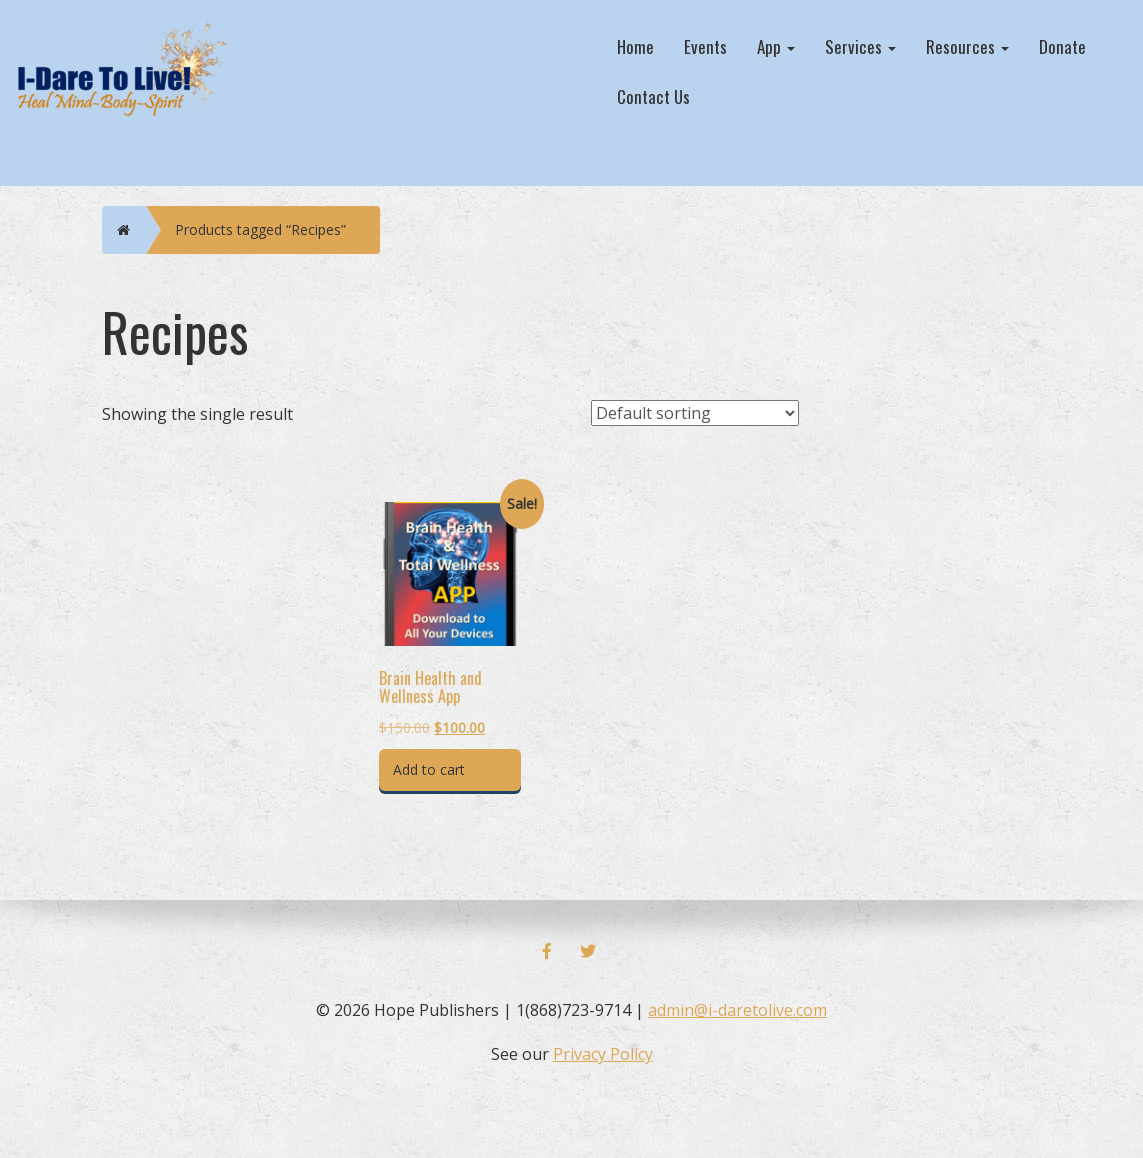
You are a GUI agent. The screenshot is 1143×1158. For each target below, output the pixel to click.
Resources (967, 46)
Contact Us (653, 96)
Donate (1062, 46)
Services (860, 46)
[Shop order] (695, 413)
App (776, 46)
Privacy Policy (603, 1054)
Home (635, 46)
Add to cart (429, 769)
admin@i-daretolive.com (737, 1010)
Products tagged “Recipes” (260, 229)
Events (705, 46)
